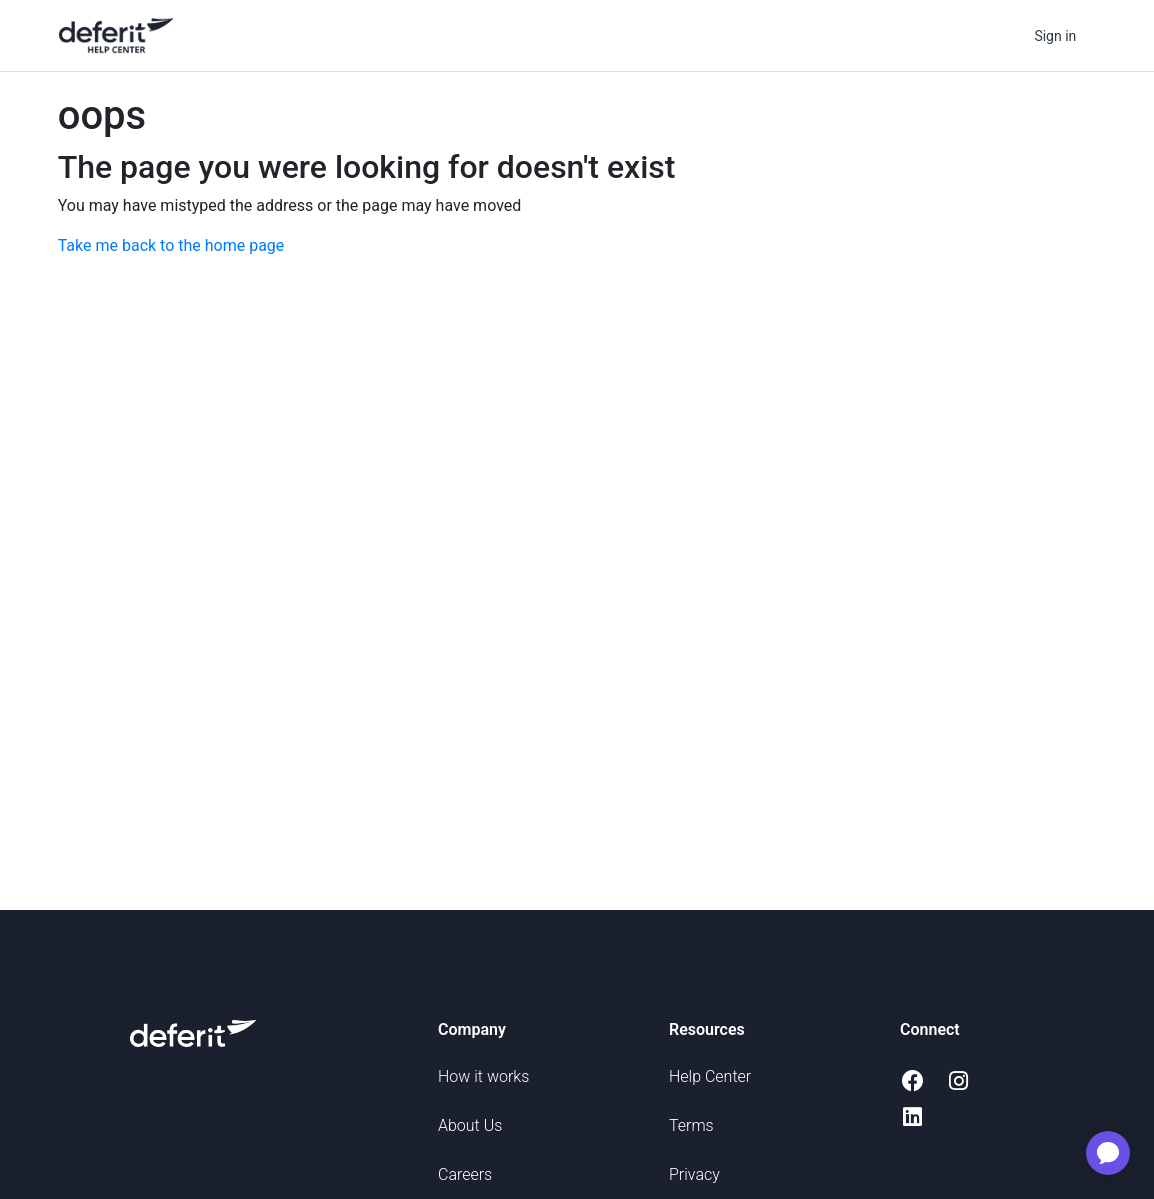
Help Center (710, 1076)
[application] (1108, 1153)
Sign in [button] (1055, 36)
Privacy (694, 1174)
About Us (470, 1125)
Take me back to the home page (171, 245)
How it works (483, 1076)
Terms (691, 1125)
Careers (465, 1174)
